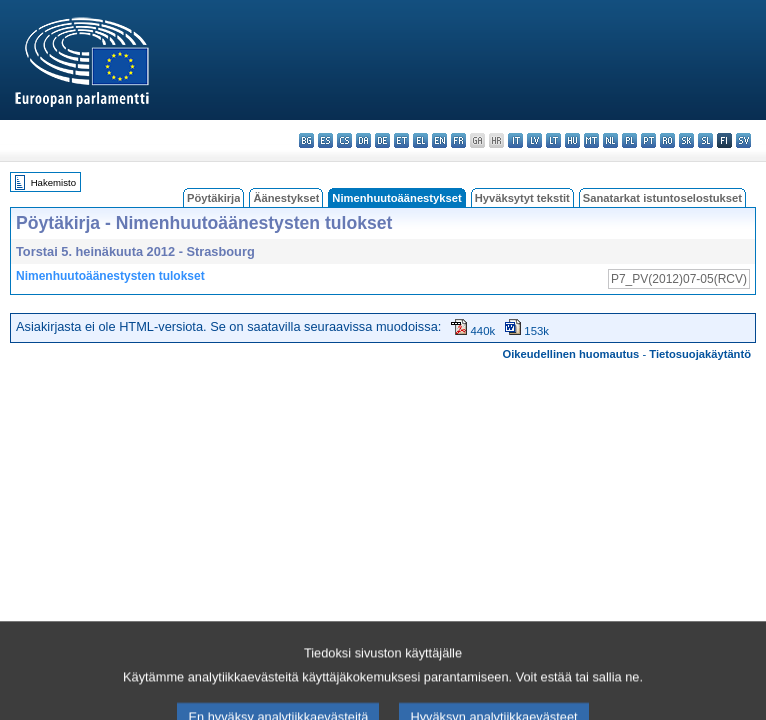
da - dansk (363, 140)
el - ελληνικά (420, 140)
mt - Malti (591, 140)
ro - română (667, 140)
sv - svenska (743, 140)
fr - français (458, 140)
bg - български (306, 140)
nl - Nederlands (610, 140)
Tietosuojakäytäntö (700, 354)
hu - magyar (572, 140)
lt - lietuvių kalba (553, 140)
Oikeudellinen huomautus (571, 354)
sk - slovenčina (686, 140)
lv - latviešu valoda (534, 140)
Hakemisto (53, 182)
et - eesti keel (401, 140)
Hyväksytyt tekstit (522, 198)
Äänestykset (286, 198)
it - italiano (515, 140)
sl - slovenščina (705, 140)
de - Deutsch (382, 140)
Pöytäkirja (213, 198)
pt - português (648, 140)
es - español (325, 140)
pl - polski (629, 140)
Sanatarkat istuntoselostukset (662, 198)
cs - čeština (344, 140)
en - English (439, 140)
